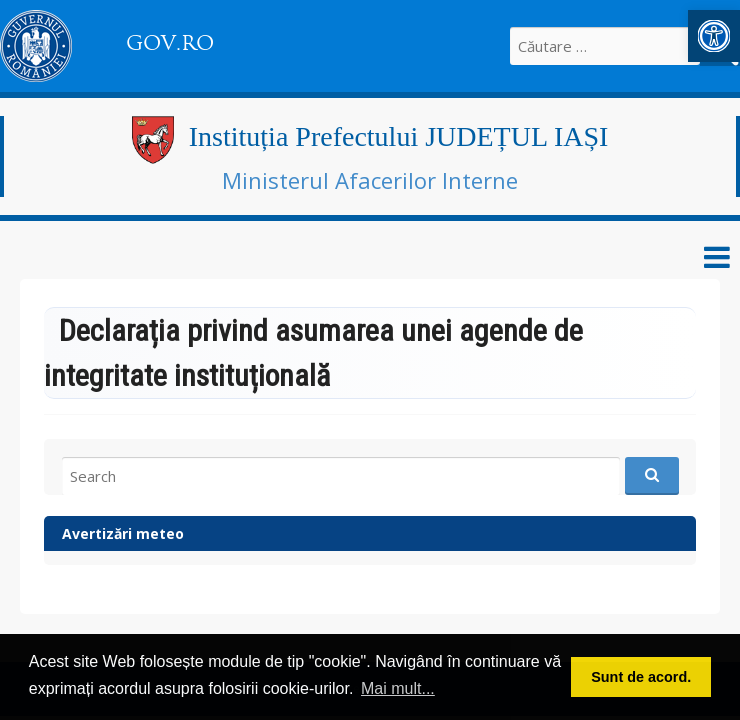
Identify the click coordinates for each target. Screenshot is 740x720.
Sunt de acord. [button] (641, 677)
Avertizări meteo (123, 533)
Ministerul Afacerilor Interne (370, 180)
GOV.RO (170, 43)
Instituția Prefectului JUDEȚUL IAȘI (399, 136)
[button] (714, 36)
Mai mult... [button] (398, 688)
